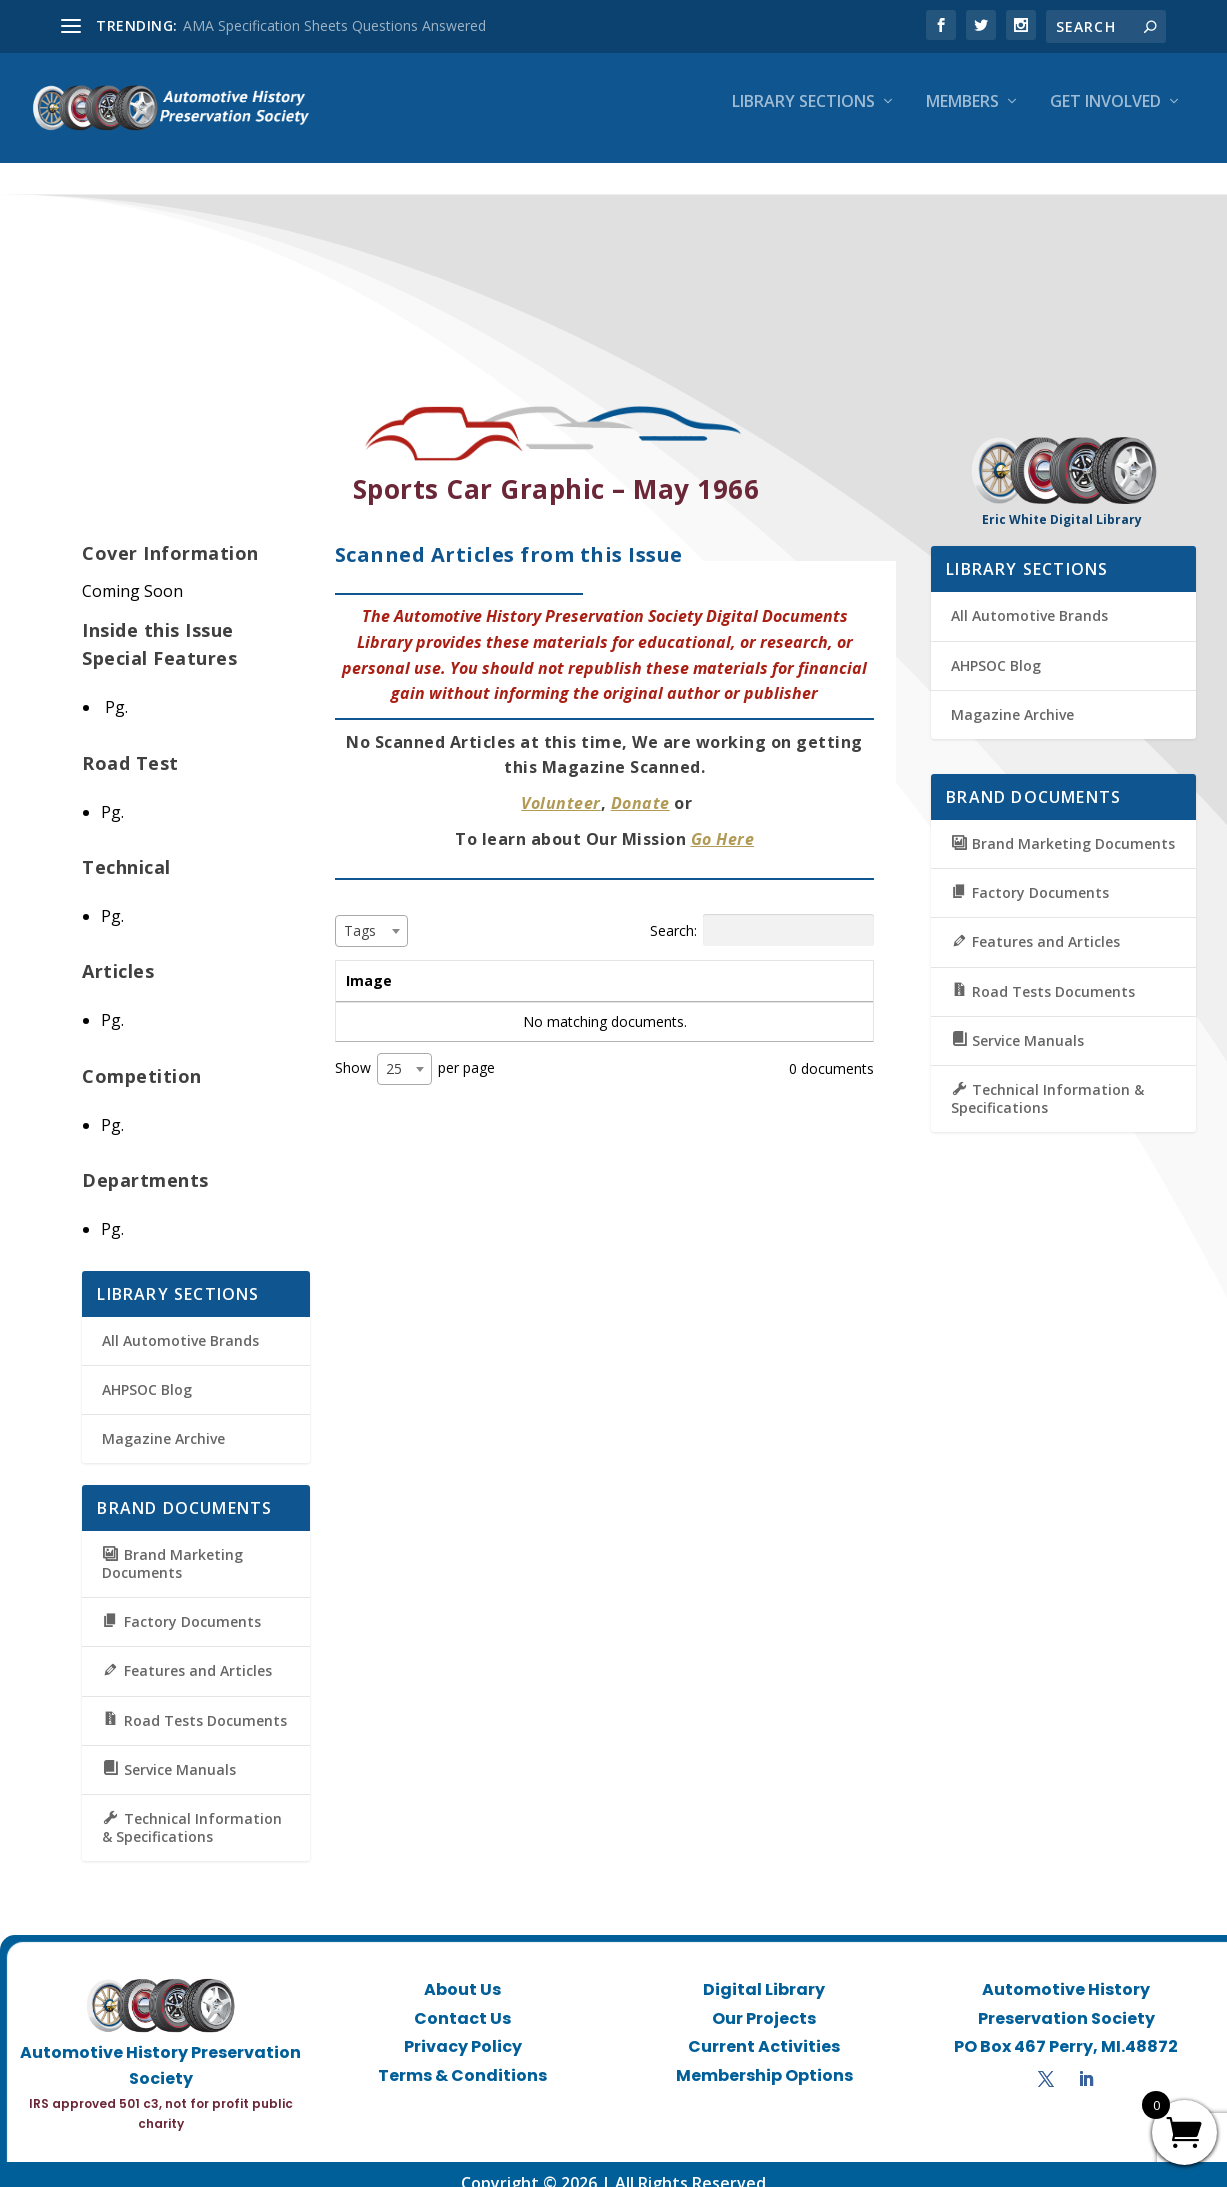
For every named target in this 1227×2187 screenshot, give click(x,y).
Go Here (723, 821)
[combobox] (371, 913)
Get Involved (1105, 116)
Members (962, 116)
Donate (640, 786)
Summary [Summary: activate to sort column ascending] (594, 962)
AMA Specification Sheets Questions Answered (334, 25)
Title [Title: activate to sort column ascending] (462, 962)
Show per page (415, 1052)
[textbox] (366, 912)
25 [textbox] (394, 1051)
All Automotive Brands (180, 1322)
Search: (762, 912)
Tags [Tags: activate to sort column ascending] (749, 962)
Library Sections (803, 116)
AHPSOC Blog (147, 1371)
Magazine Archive (163, 1421)
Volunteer (561, 786)
